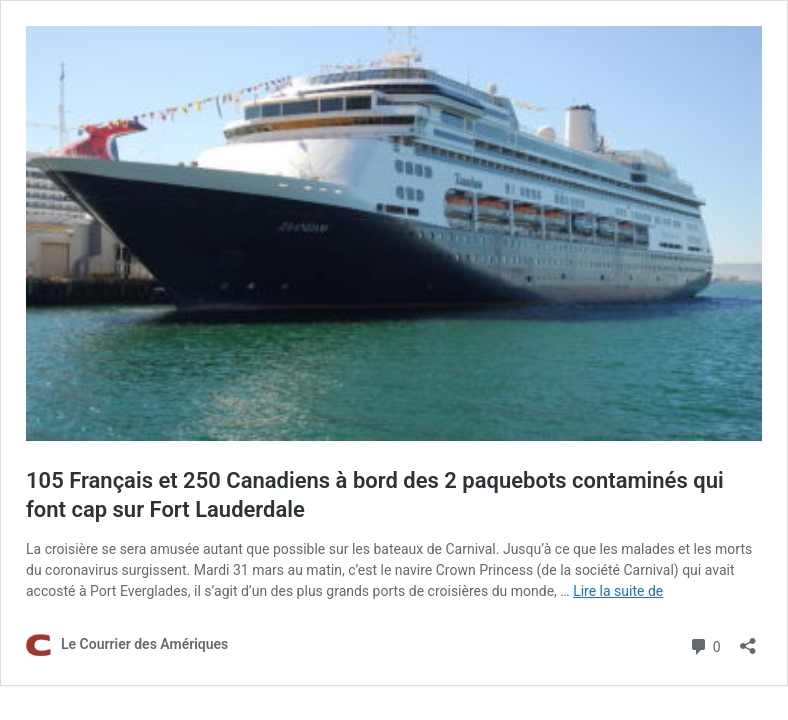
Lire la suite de (618, 591)
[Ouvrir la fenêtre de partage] (748, 639)
